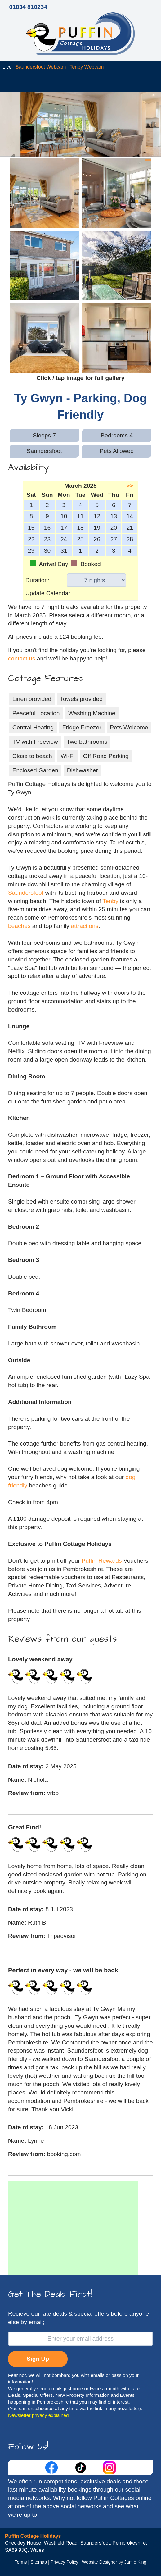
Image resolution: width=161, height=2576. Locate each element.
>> (129, 485)
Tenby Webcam (86, 67)
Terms (21, 2562)
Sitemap (38, 2562)
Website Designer (99, 2562)
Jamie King (135, 2562)
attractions (85, 926)
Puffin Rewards (102, 1560)
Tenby (110, 901)
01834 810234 (28, 7)
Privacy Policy (64, 2562)
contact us (21, 658)
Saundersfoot (25, 892)
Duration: (37, 580)
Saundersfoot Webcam (41, 67)
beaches (19, 926)
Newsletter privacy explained (38, 2415)
